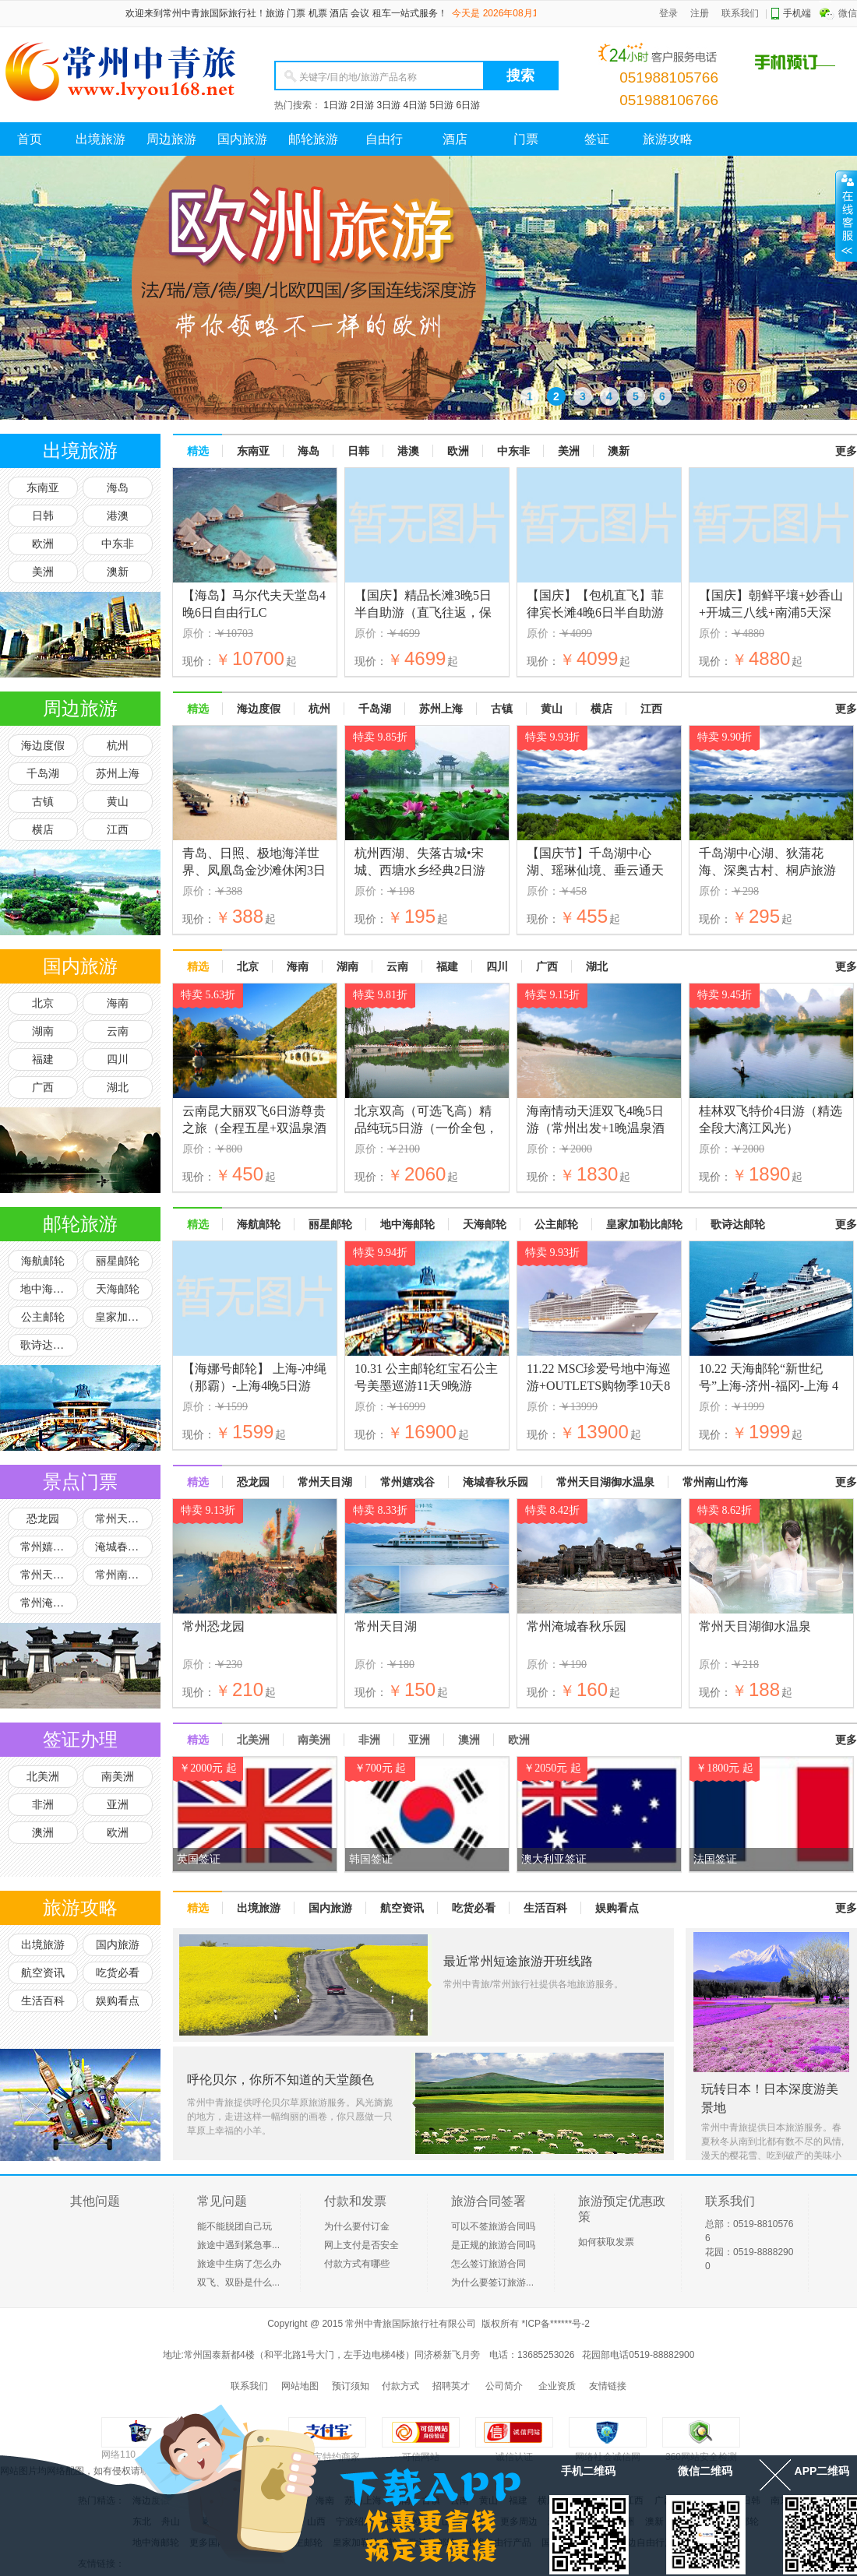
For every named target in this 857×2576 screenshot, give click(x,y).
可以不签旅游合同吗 (493, 2226)
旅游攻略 (668, 139)
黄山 (118, 802)
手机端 (797, 13)
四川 (118, 1059)
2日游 (362, 105)
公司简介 (504, 2386)
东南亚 (42, 488)
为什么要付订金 (357, 2226)
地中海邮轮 (47, 1289)
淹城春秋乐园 (124, 1547)
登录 (668, 13)
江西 (118, 830)
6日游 (469, 105)
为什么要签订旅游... (492, 2282)
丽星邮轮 (117, 1261)
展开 (846, 216)
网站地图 (300, 2386)
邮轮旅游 (313, 139)
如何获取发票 (606, 2241)
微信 (847, 13)
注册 (699, 13)
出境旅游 (100, 139)
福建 (43, 1059)
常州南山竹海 (124, 1575)
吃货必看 (117, 1973)
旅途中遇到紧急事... (238, 2245)
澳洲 (43, 1833)
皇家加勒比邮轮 (124, 1317)
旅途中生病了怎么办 (239, 2263)
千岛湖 (42, 773)
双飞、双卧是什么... (238, 2282)
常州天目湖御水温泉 (49, 1575)
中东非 (117, 544)
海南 (118, 1003)
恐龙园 (42, 1519)
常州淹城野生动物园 (49, 1603)
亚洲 (118, 1805)
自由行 (384, 139)
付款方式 (400, 2386)
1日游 (335, 105)
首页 (29, 139)
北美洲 (42, 1776)
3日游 (388, 105)
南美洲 (117, 1776)
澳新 (118, 572)
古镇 (43, 802)
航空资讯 (43, 1973)
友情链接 (607, 2386)
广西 (43, 1087)
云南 (118, 1031)
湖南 (43, 1031)
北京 (43, 1003)
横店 (43, 830)
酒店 (455, 139)
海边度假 (43, 745)
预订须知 (350, 2386)
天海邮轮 (117, 1289)
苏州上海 (117, 773)
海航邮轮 (43, 1261)
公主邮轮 (43, 1317)
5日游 (441, 105)
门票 (525, 139)
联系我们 (740, 13)
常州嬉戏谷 (47, 1547)
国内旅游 (242, 139)
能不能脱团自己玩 (234, 2226)
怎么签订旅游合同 (488, 2263)
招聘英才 (451, 2386)
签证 (596, 139)
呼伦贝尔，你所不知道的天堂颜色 (280, 2079)
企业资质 (557, 2386)
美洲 (43, 572)
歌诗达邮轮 (47, 1345)
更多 (846, 451)
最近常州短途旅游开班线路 (518, 1961)
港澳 (118, 516)
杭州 (118, 745)
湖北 (118, 1087)
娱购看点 (117, 2001)
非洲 (43, 1805)
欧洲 (43, 544)
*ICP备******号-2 (555, 2323)
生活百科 (43, 2001)
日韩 (43, 516)
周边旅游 (171, 139)
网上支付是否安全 (361, 2245)
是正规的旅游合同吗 (493, 2245)
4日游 (415, 105)
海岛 (118, 488)
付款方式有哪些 (357, 2263)
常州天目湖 (122, 1519)
